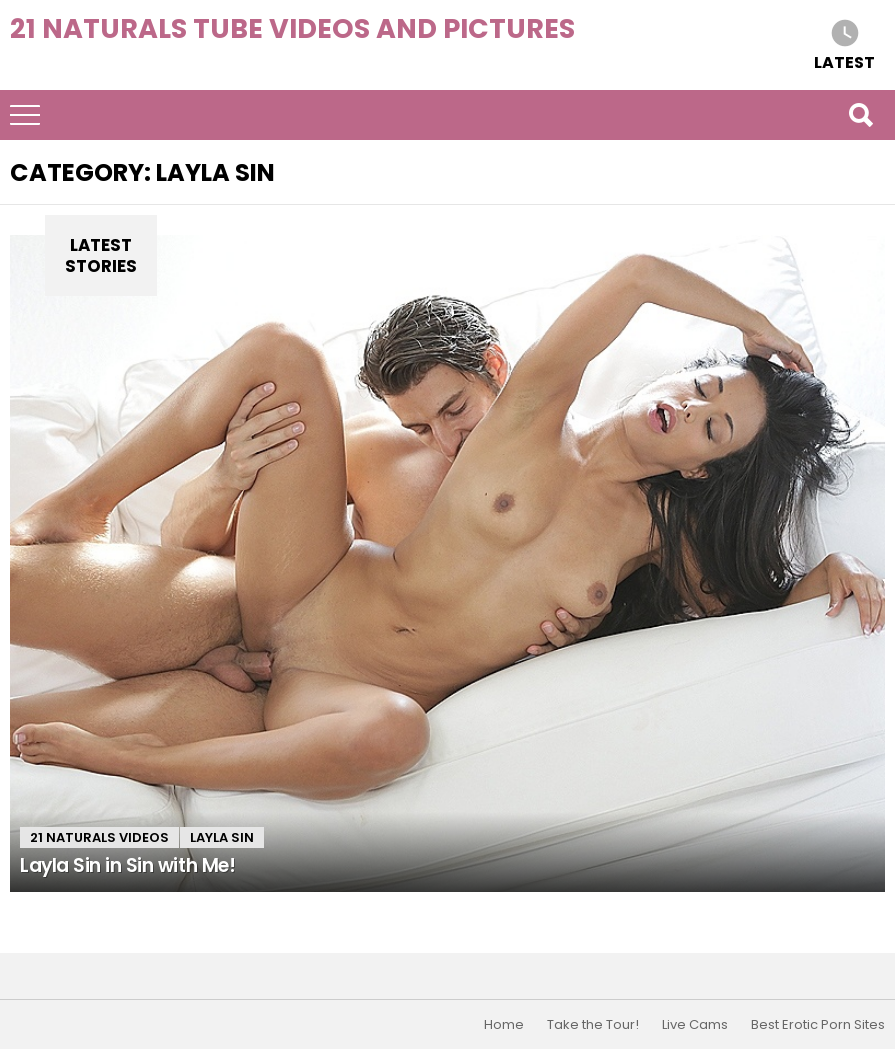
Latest (844, 61)
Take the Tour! (593, 1025)
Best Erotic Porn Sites (818, 1025)
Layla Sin (222, 837)
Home (504, 1025)
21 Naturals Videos (99, 837)
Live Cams (695, 1025)
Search (860, 115)
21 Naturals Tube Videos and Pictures (292, 28)
